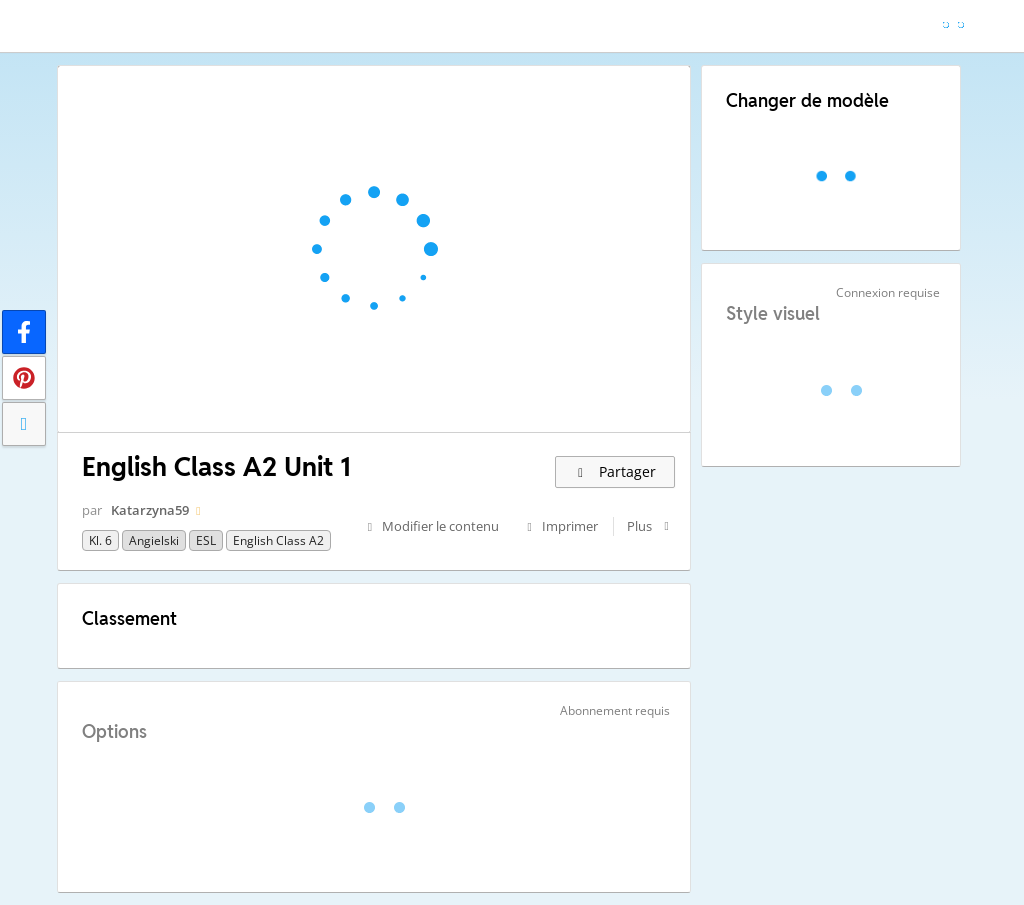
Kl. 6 (100, 540)
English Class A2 (278, 540)
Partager (615, 471)
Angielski (154, 540)
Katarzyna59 (150, 510)
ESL (206, 540)
